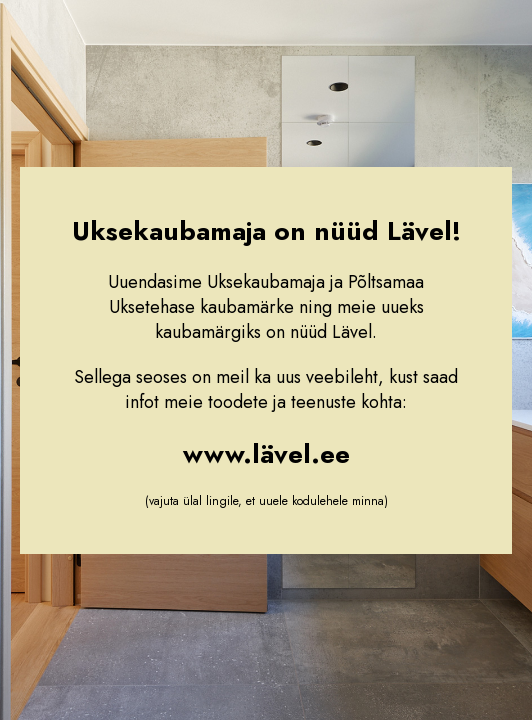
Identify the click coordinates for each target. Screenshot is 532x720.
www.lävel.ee (266, 454)
